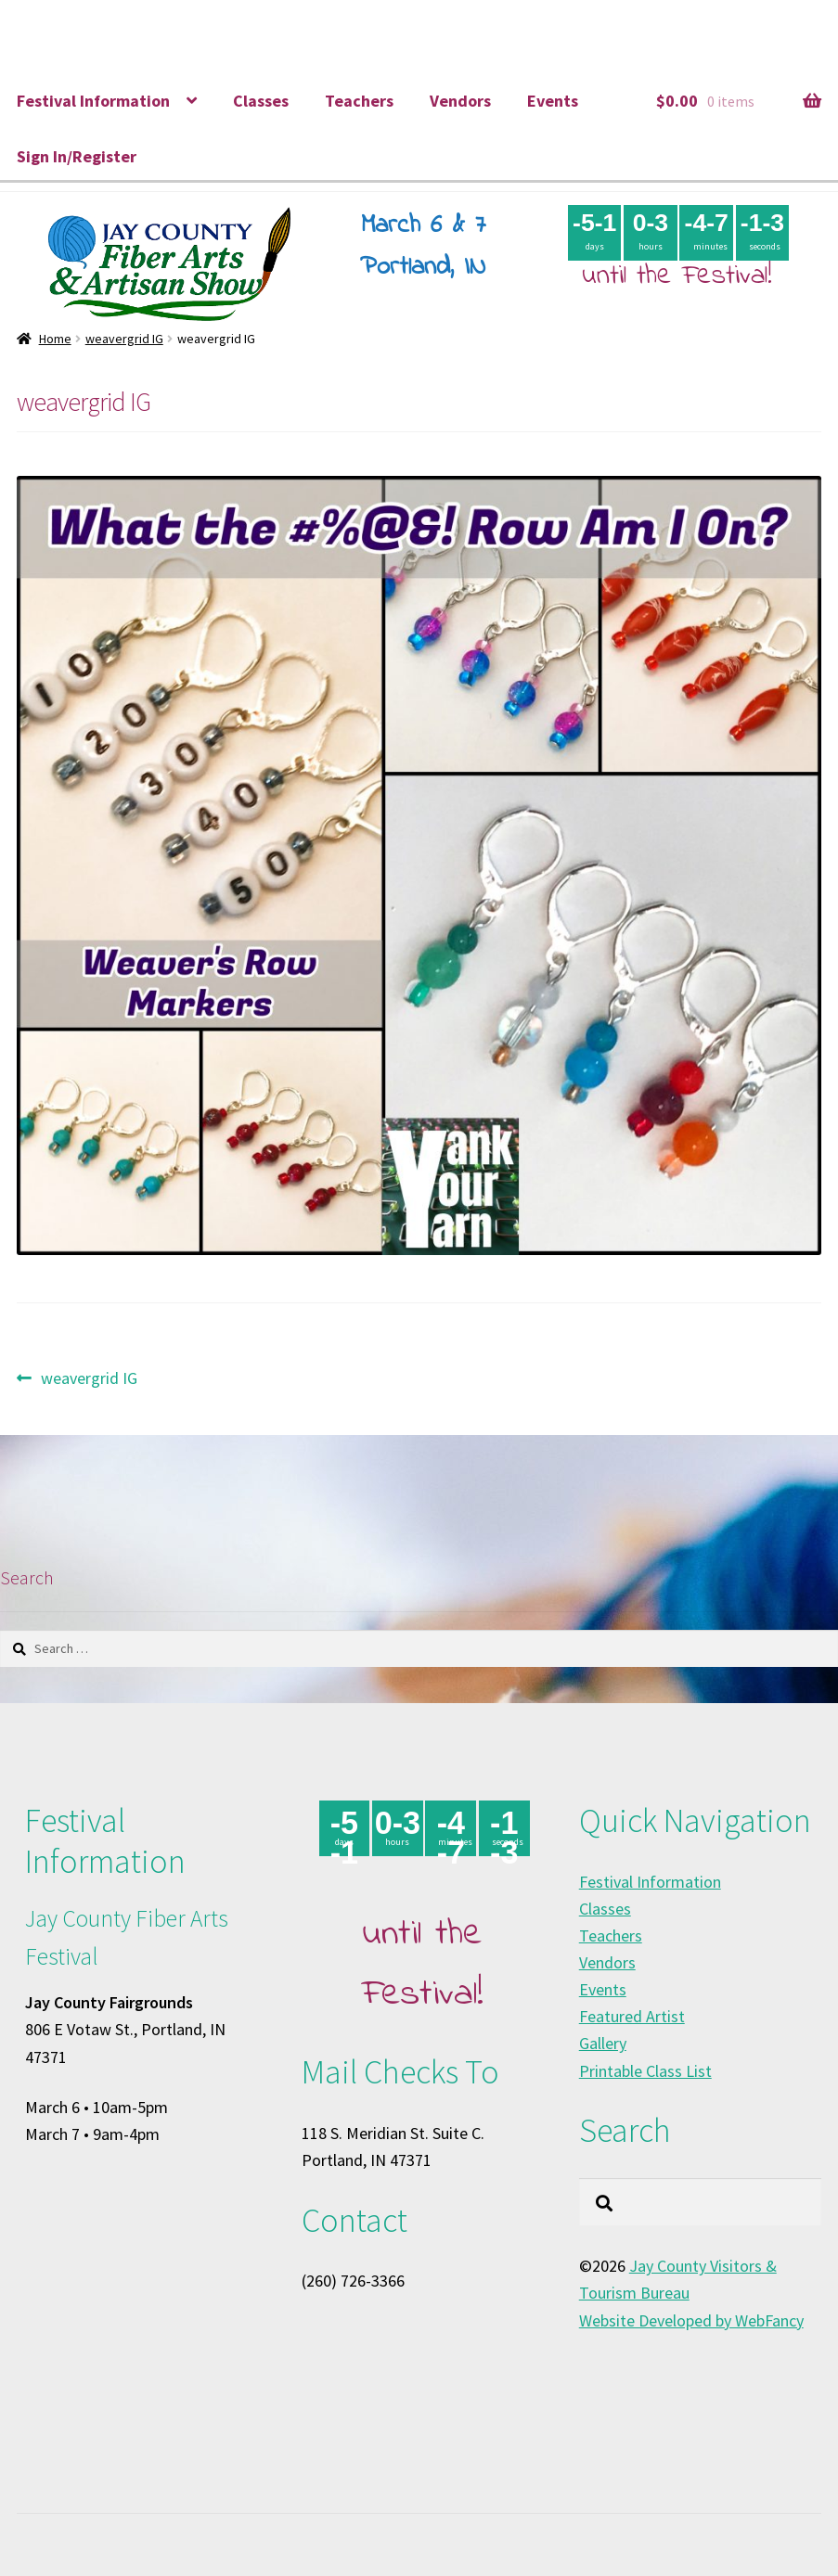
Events (552, 100)
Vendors (460, 100)
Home (55, 338)
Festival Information (93, 100)
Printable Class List (645, 2071)
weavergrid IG (124, 338)
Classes (261, 100)
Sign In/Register (76, 156)
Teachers (359, 100)
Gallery (602, 2043)
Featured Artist (632, 2016)
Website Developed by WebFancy (691, 2320)
